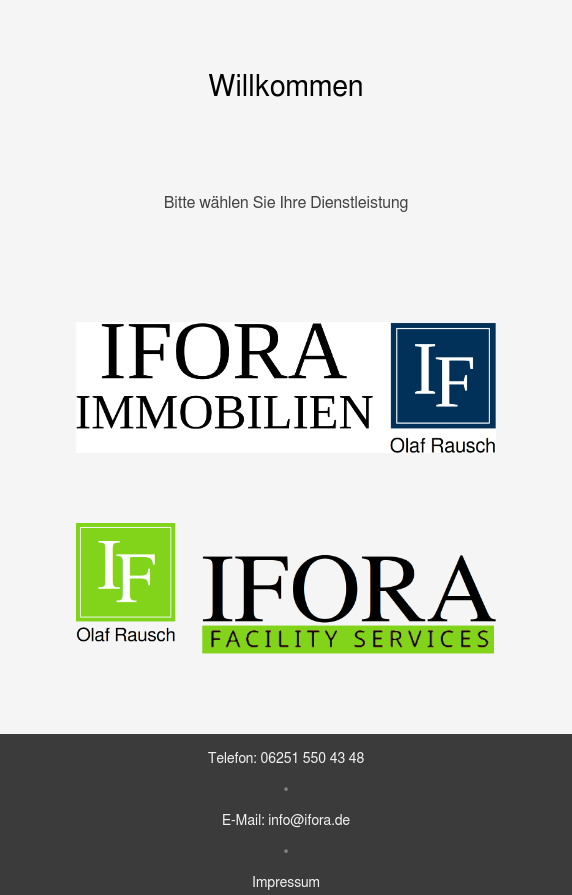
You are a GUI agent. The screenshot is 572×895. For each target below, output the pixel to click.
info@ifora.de (309, 821)
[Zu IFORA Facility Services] (286, 589)
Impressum (286, 883)
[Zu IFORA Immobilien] (286, 387)
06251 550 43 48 (312, 759)
